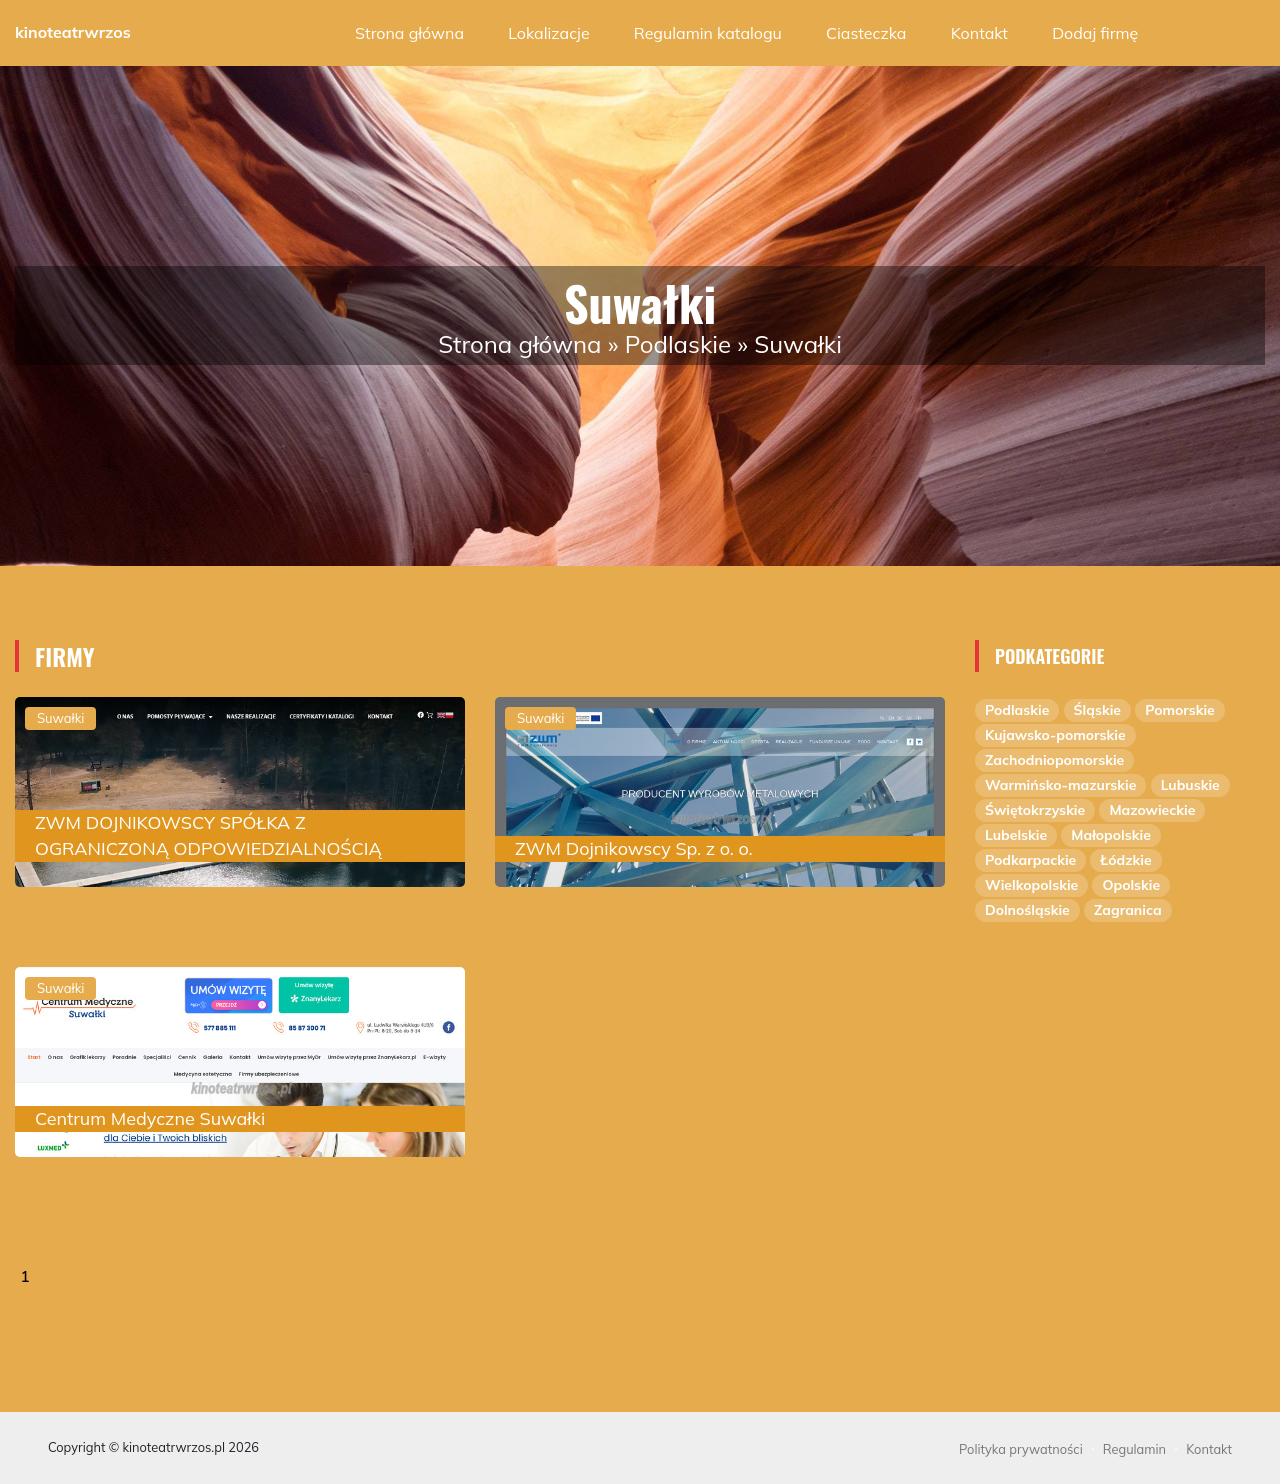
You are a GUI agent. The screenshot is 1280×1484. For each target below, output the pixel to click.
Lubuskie (1190, 785)
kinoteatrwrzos (73, 32)
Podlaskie (678, 344)
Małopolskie (1111, 835)
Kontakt (979, 33)
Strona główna (409, 33)
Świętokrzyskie (1035, 810)
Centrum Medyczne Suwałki (150, 1118)
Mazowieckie (1152, 810)
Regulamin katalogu (708, 33)
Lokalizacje (548, 33)
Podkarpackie (1030, 860)
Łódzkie (1125, 860)
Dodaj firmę (1095, 33)
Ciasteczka (866, 33)
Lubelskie (1016, 835)
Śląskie (1097, 710)
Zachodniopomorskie (1054, 760)
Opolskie (1131, 885)
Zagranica (1128, 910)
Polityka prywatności (1021, 1449)
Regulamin (1134, 1449)
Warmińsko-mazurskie (1060, 785)
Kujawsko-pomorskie (1055, 735)
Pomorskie (1180, 710)
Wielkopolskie (1031, 885)
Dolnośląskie (1027, 910)
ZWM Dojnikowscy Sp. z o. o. (634, 848)
